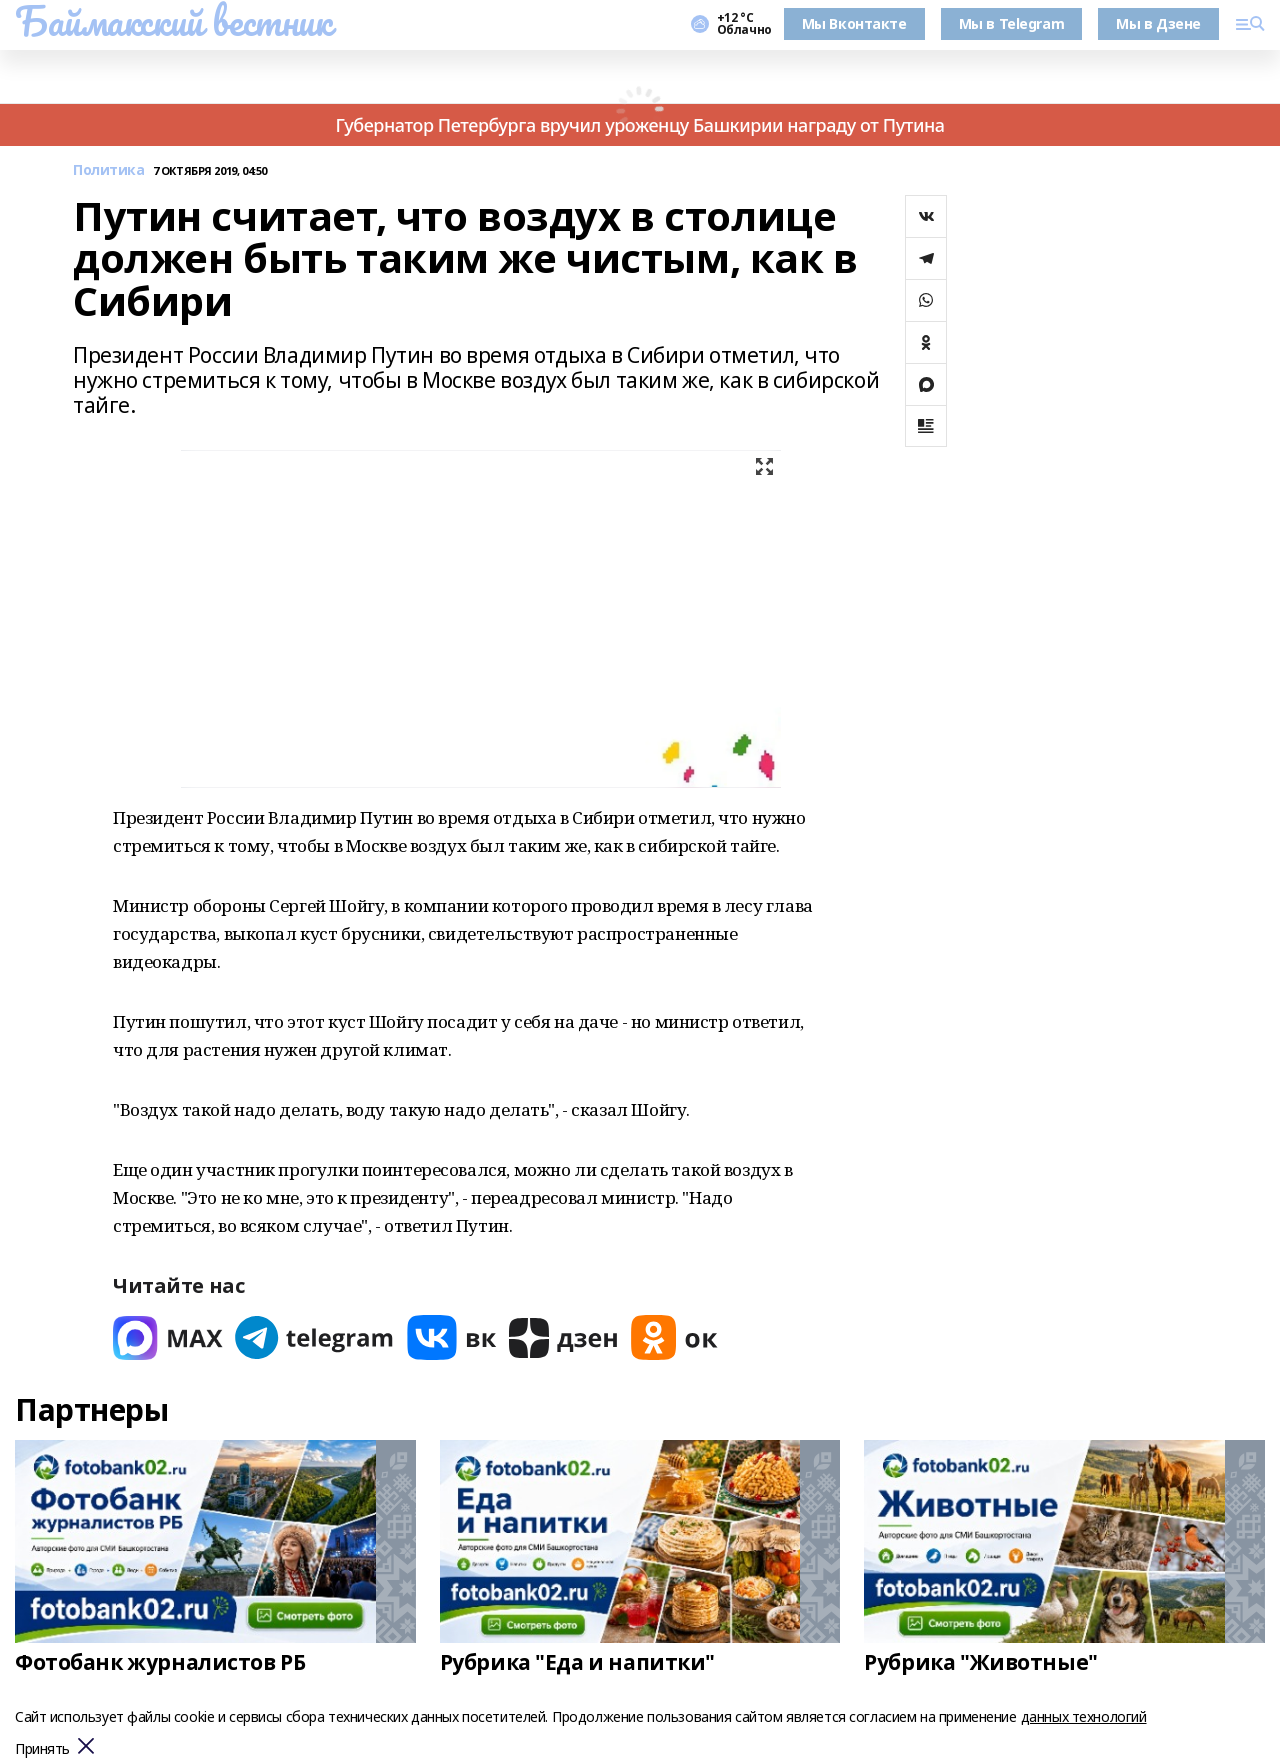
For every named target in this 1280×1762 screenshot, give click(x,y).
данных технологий (1084, 1716)
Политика (109, 170)
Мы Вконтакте (854, 23)
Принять (42, 1749)
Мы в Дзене (1158, 23)
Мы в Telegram (1012, 23)
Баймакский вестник (173, 21)
